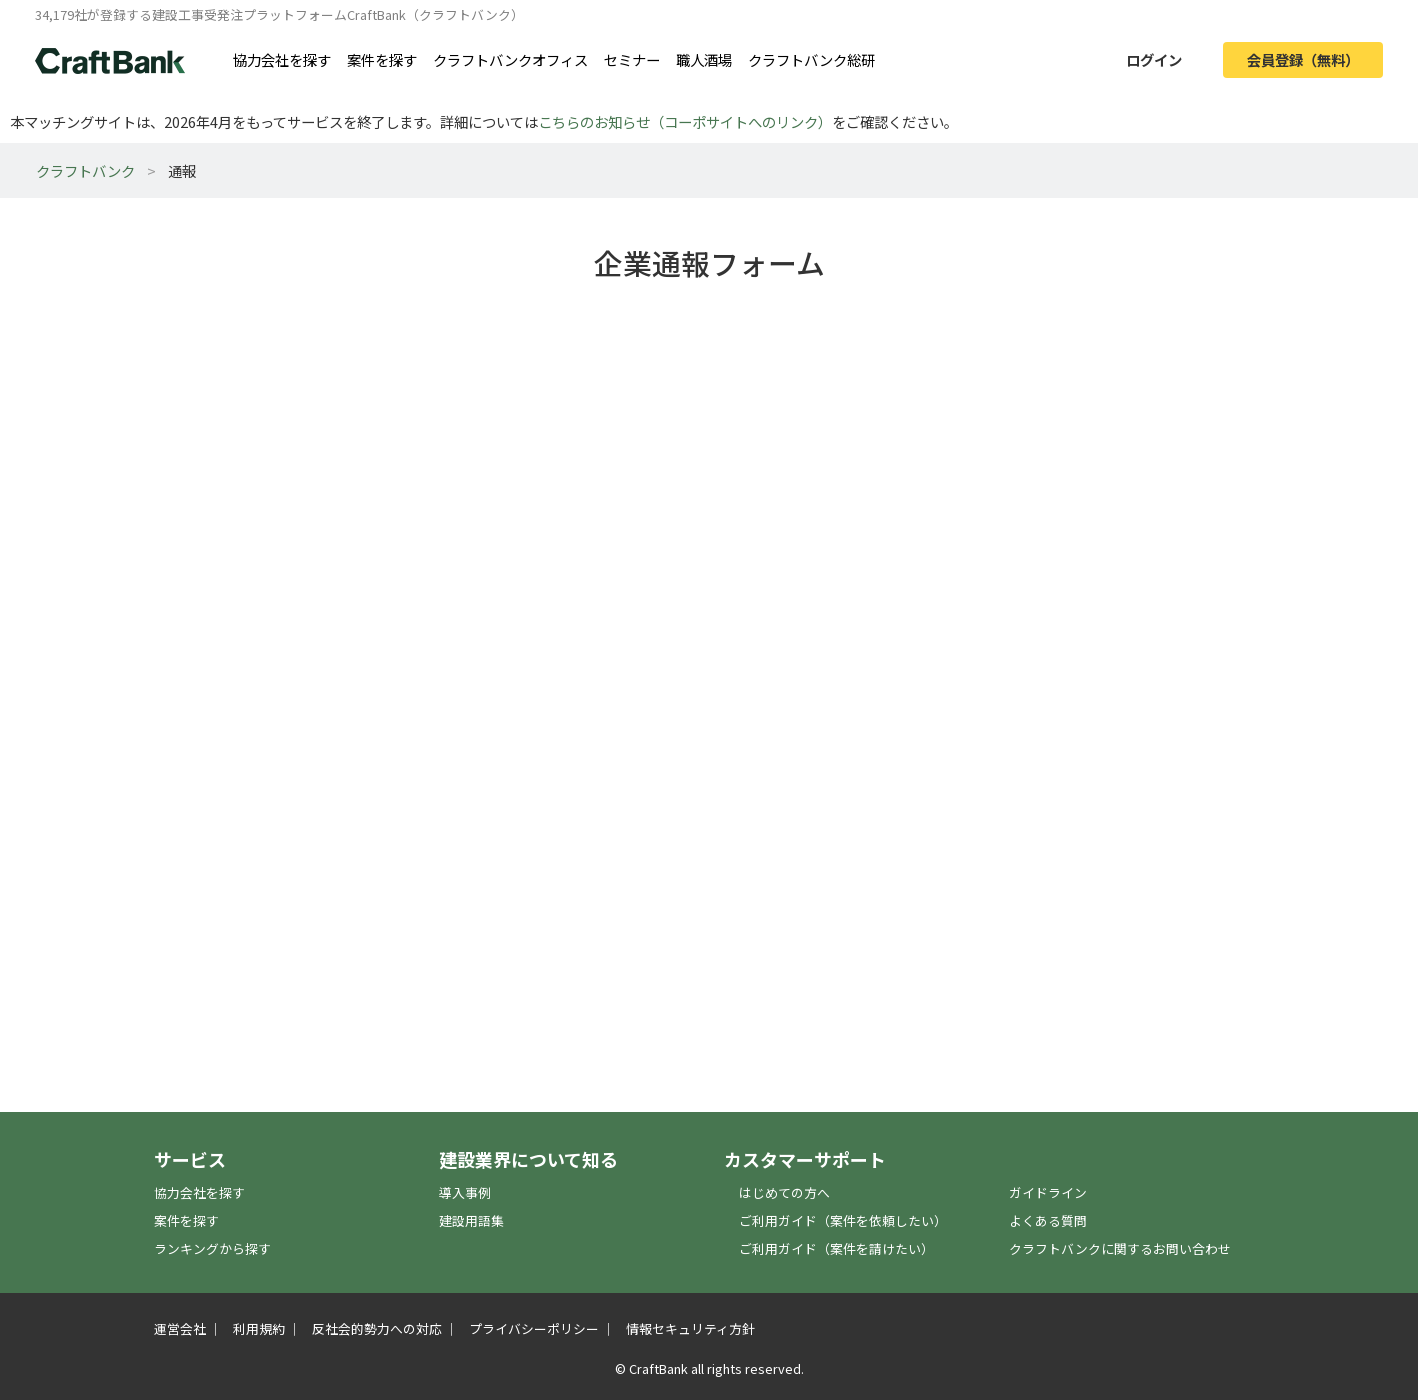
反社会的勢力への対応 (377, 1328)
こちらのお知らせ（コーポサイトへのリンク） (685, 121)
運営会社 (180, 1328)
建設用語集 (471, 1220)
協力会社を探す (282, 59)
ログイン (1154, 59)
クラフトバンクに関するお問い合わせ (1120, 1248)
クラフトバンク (85, 170)
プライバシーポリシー (534, 1328)
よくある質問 (1048, 1220)
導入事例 (465, 1192)
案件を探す (382, 59)
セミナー (632, 59)
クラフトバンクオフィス (510, 59)
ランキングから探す (212, 1248)
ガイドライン (1048, 1192)
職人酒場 (704, 59)
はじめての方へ (784, 1192)
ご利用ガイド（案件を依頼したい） (843, 1220)
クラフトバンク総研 (811, 59)
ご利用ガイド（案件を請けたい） (836, 1248)
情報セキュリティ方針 (690, 1328)
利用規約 (259, 1328)
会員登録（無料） (1303, 59)
